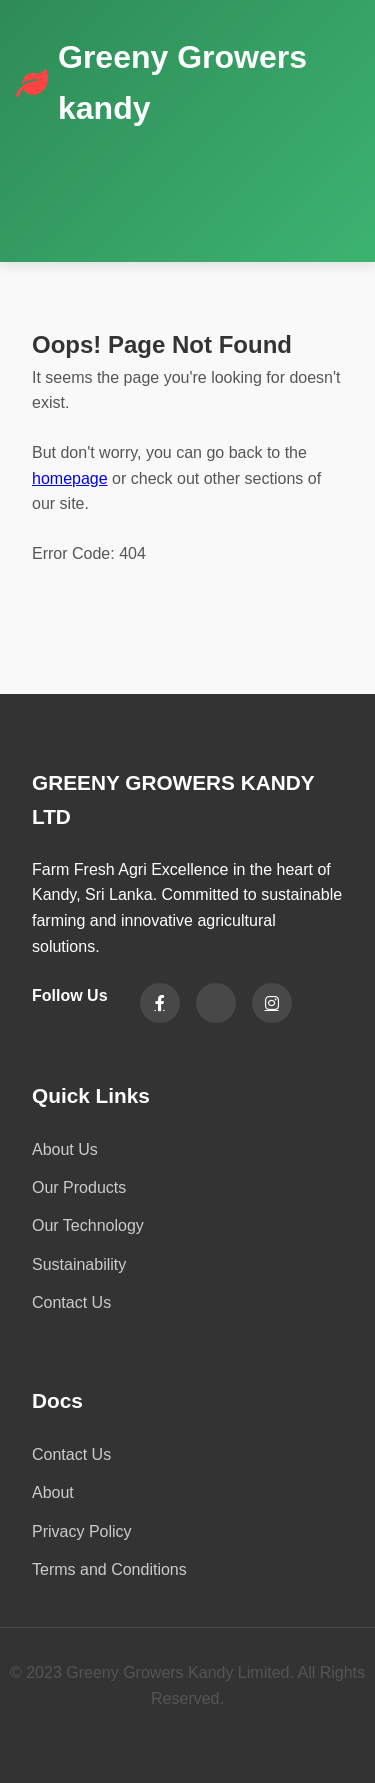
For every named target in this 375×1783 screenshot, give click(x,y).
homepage (70, 478)
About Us (65, 1149)
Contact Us (71, 1302)
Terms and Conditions (109, 1569)
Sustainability (79, 1264)
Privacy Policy (82, 1531)
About (53, 1492)
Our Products (79, 1187)
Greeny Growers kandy (182, 82)
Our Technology (88, 1225)
